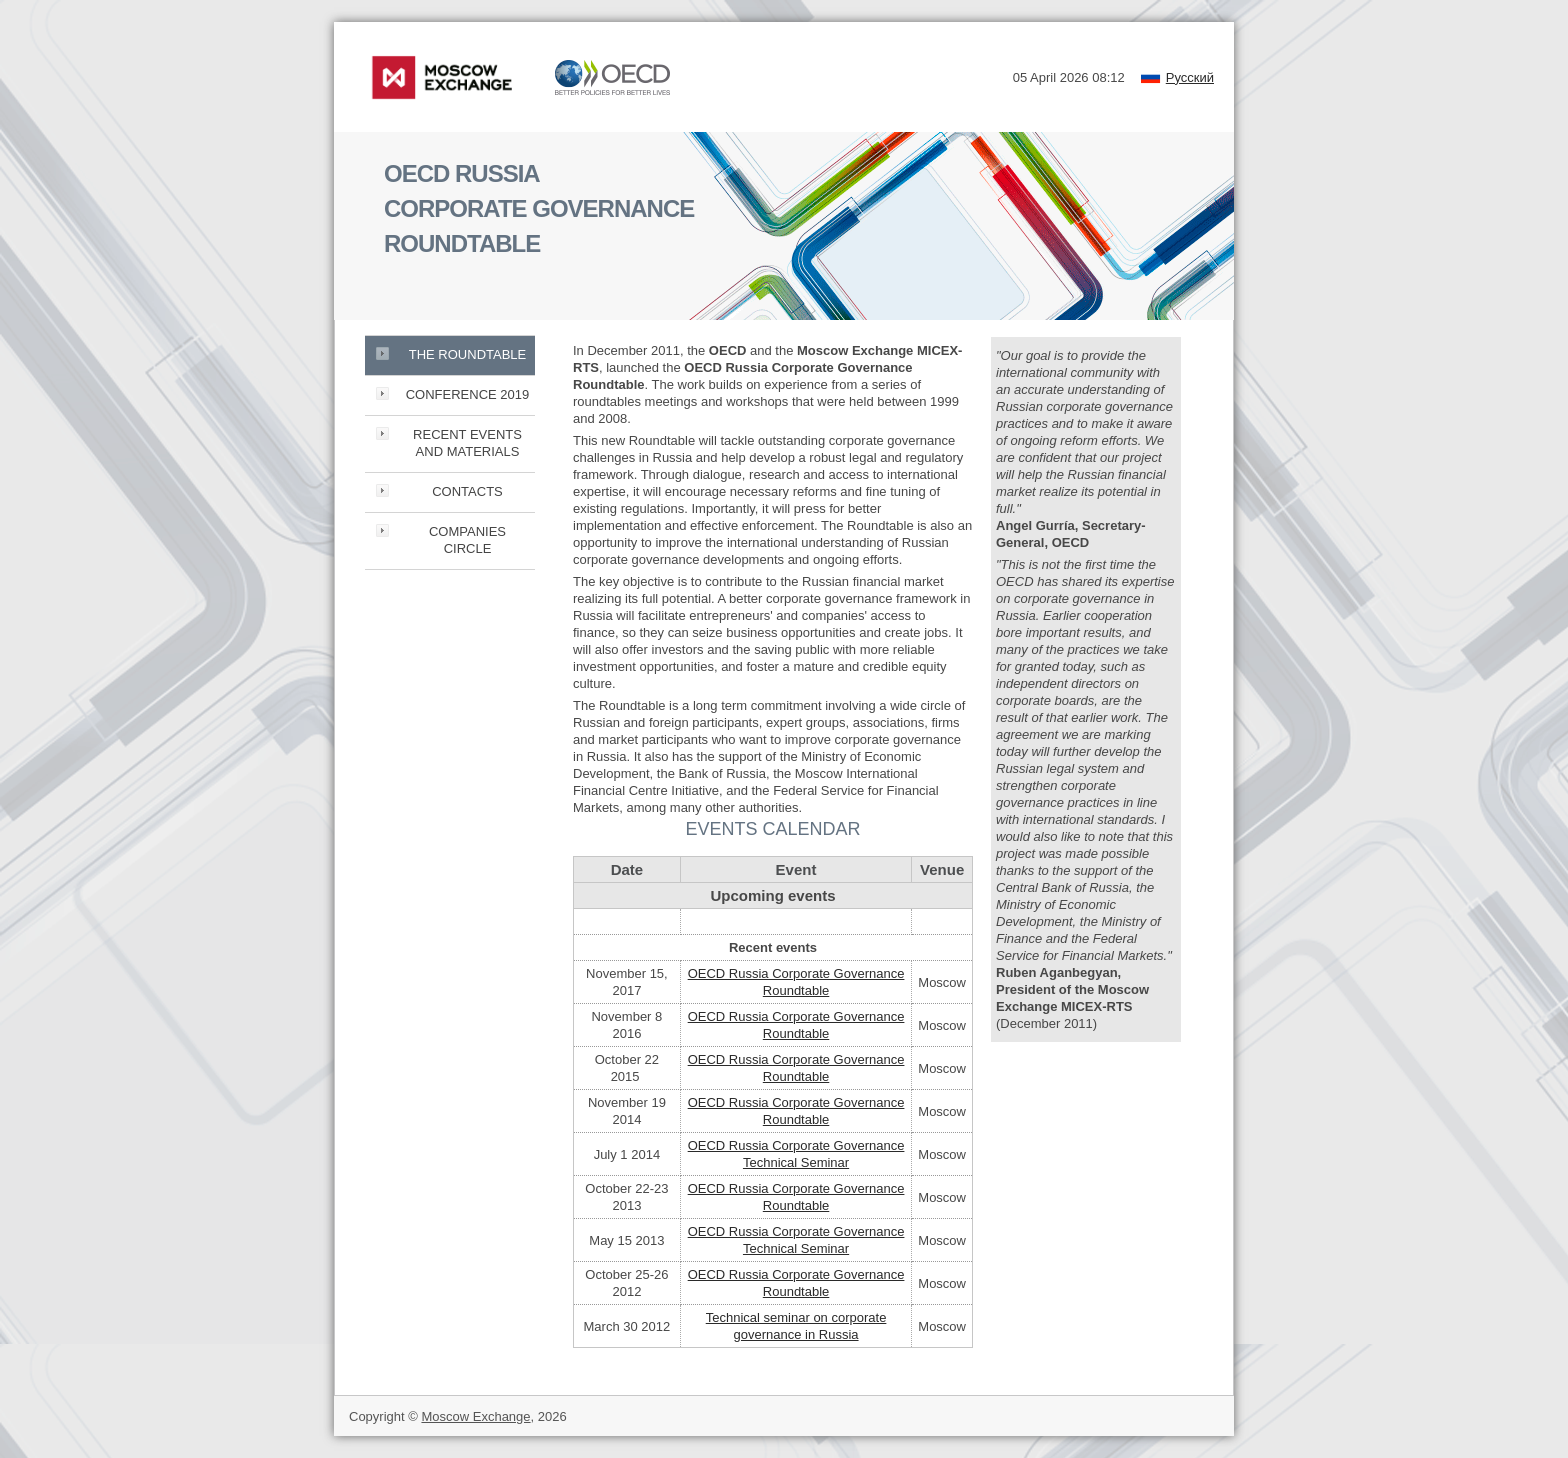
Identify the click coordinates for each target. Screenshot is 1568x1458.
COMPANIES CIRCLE (467, 540)
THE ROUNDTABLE (468, 354)
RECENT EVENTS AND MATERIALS (467, 443)
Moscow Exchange (475, 1416)
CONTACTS (467, 491)
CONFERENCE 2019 (468, 394)
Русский (1190, 77)
